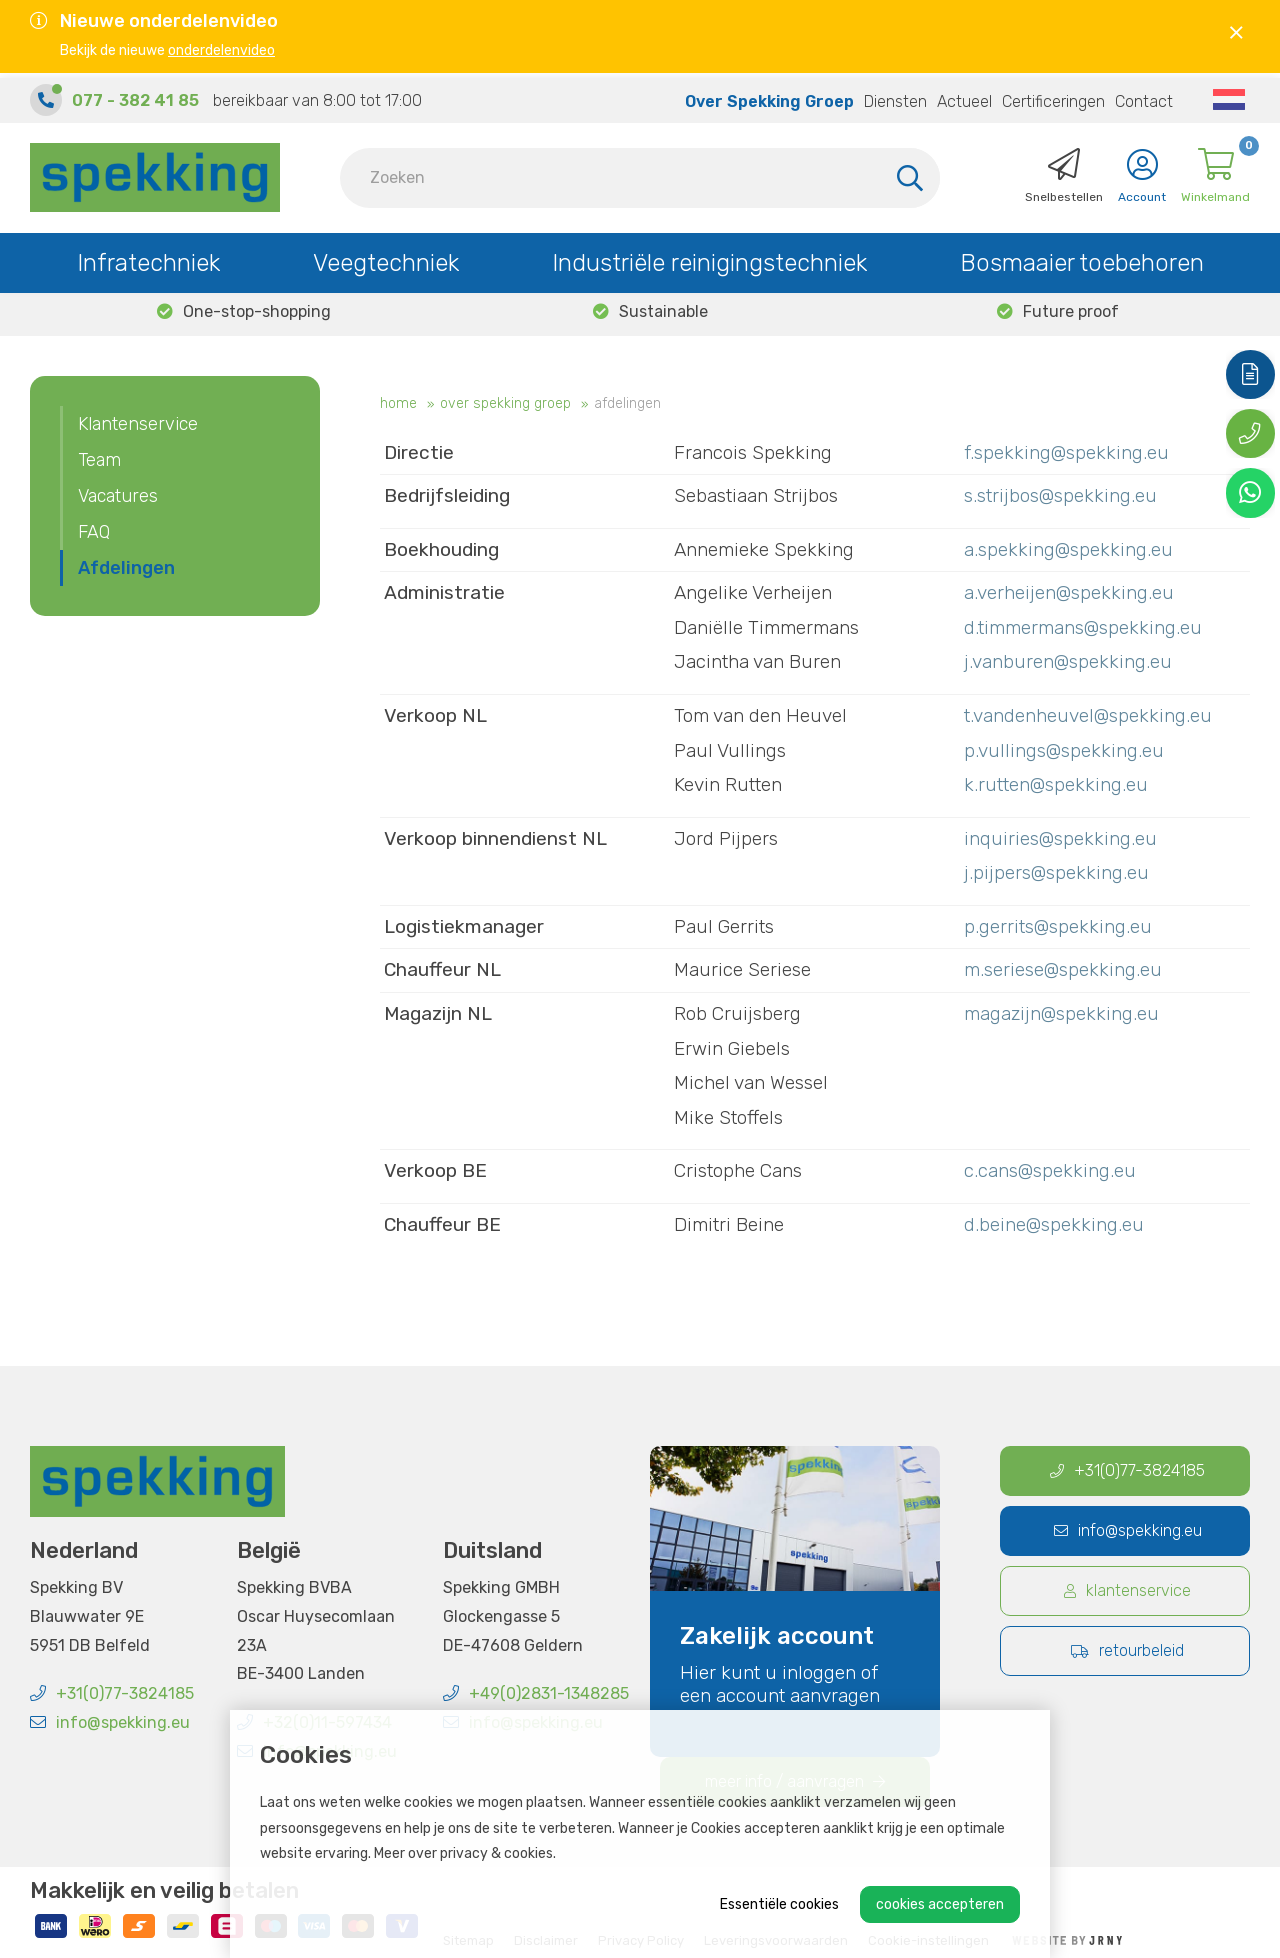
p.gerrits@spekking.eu (1058, 926)
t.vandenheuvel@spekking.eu (1088, 715)
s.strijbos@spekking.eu (1060, 495)
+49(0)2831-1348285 (536, 1693)
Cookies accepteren (940, 1904)
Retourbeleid (1127, 1650)
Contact (1144, 96)
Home (398, 403)
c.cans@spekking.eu (1050, 1170)
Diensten (895, 96)
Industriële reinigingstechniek (709, 258)
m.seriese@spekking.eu (1063, 969)
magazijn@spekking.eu (1061, 1013)
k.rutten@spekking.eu (1056, 784)
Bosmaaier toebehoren (1082, 258)
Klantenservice (138, 424)
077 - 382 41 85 (135, 95)
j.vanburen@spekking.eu (1068, 661)
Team (99, 460)
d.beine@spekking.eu (1054, 1224)
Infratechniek (148, 258)
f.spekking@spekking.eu (1066, 452)
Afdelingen (627, 403)
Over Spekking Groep (769, 96)
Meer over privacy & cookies (463, 1853)
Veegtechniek (386, 258)
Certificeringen (1053, 96)
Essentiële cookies (779, 1904)
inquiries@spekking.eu (1060, 838)
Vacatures (118, 496)
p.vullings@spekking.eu (1064, 750)
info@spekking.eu (110, 1722)
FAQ (94, 532)
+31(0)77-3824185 (112, 1693)
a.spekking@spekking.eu (1068, 549)
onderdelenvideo (221, 50)
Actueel (964, 96)
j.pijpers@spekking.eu (1056, 872)
